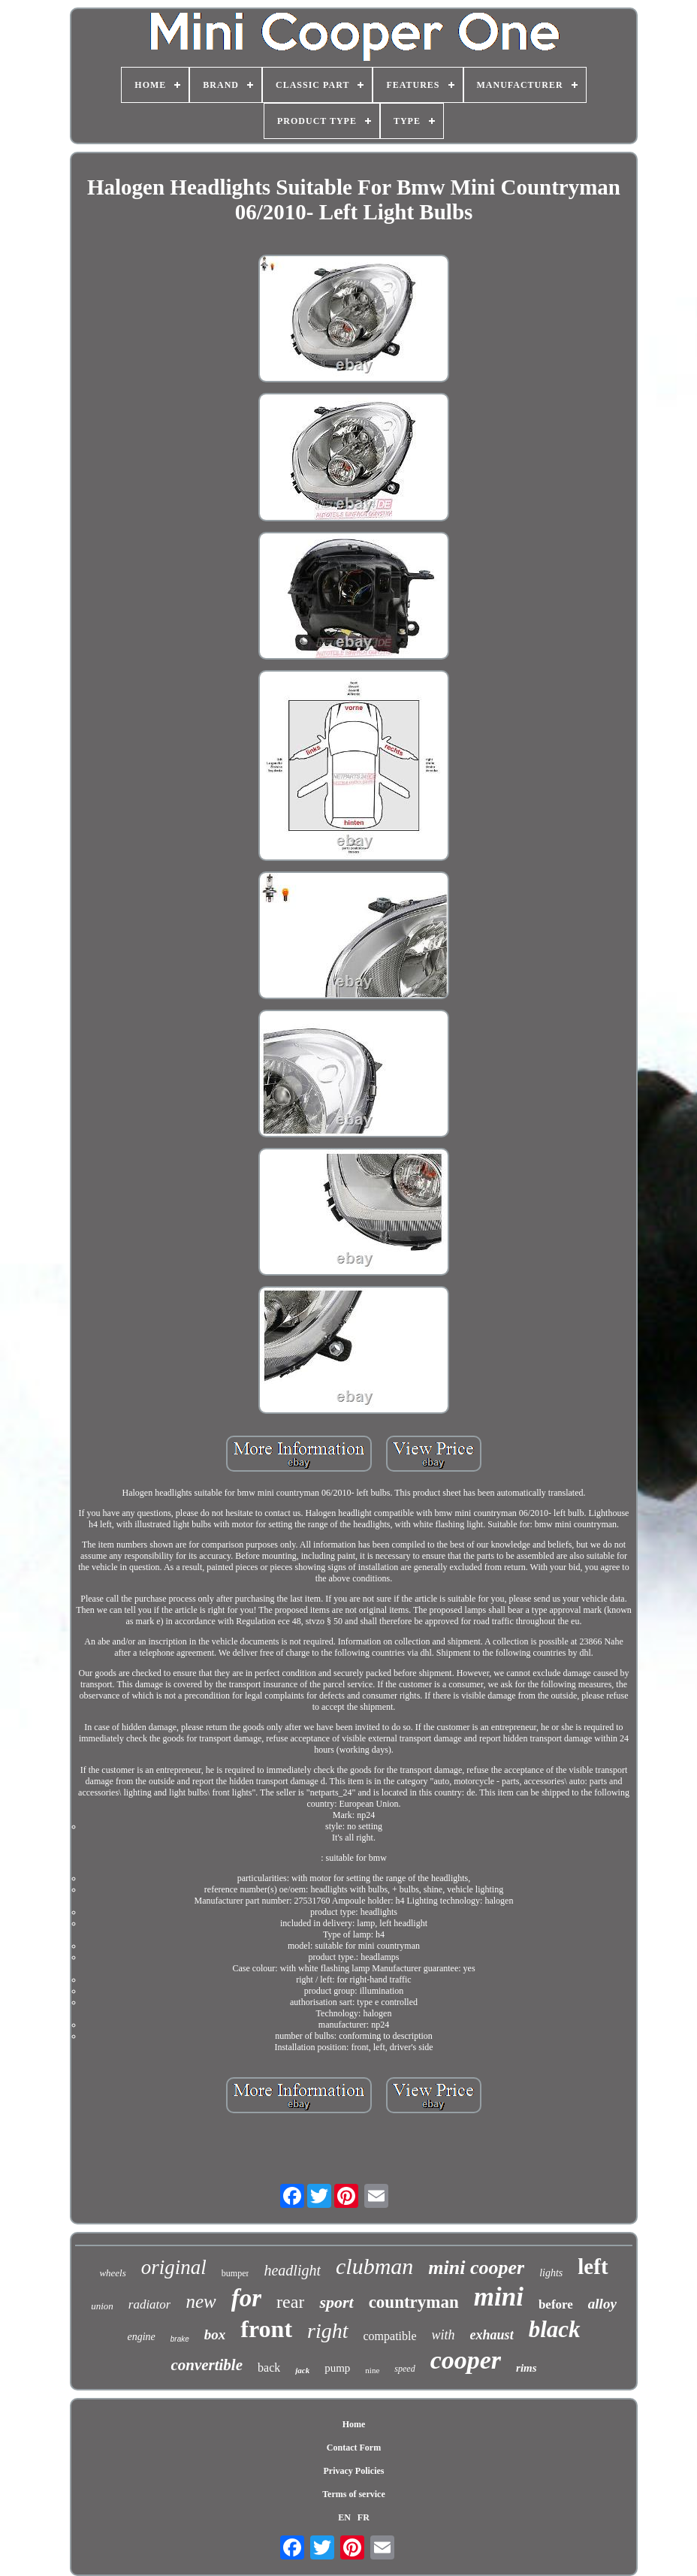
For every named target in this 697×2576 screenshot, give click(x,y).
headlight (292, 2270)
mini (499, 2297)
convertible (206, 2365)
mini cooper (476, 2268)
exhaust (492, 2334)
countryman (414, 2302)
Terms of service (353, 2494)
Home (354, 2424)
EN (344, 2517)
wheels (112, 2273)
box (215, 2334)
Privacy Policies (353, 2471)
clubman (374, 2266)
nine (372, 2370)
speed (404, 2368)
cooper (465, 2360)
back (269, 2367)
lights (551, 2273)
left (593, 2266)
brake (179, 2339)
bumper (235, 2273)
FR (364, 2517)
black (555, 2329)
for (246, 2298)
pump (337, 2368)
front (266, 2328)
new (201, 2301)
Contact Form (354, 2447)
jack (302, 2370)
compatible (390, 2336)
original (174, 2267)
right (327, 2330)
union (102, 2306)
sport (336, 2302)
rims (526, 2368)
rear (290, 2302)
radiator (149, 2304)
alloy (602, 2304)
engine (141, 2336)
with (443, 2334)
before (556, 2304)
